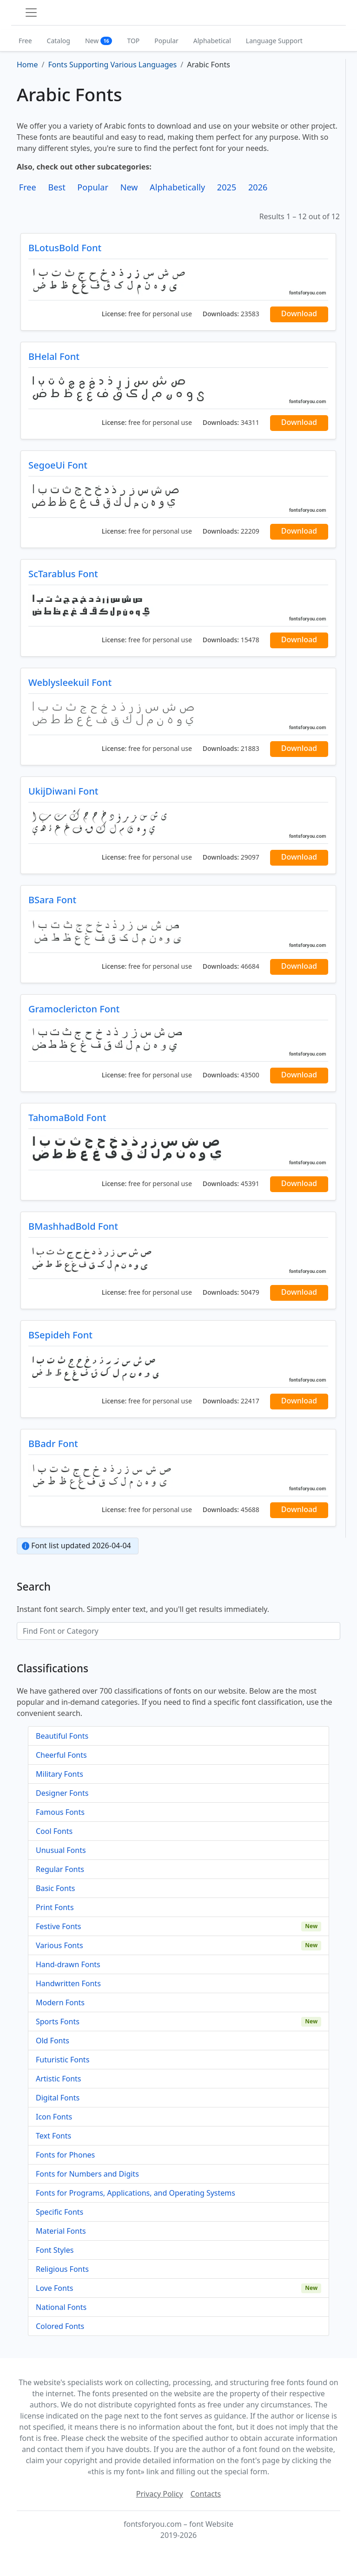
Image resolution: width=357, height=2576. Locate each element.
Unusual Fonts (61, 1850)
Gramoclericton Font (73, 1009)
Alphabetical (212, 40)
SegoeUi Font (57, 465)
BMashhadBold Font (73, 1226)
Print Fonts (55, 1907)
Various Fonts (59, 1945)
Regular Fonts (60, 1869)
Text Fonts (53, 2136)
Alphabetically (177, 187)
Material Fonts (61, 2231)
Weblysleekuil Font (70, 682)
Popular (166, 40)
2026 (258, 187)
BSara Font (52, 899)
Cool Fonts (54, 1831)
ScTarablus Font (63, 573)
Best (56, 187)
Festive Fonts (58, 1926)
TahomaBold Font (67, 1117)
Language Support (274, 40)
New (98, 40)
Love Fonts (54, 2288)
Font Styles (54, 2250)
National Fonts (61, 2307)
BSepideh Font (60, 1335)
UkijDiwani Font (63, 791)
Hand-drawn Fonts (68, 1964)
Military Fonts (59, 1774)
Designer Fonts (62, 1793)
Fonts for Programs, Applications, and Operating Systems (135, 2193)
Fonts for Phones (65, 2155)
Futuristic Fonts (62, 2059)
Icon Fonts (54, 2117)
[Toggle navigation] (31, 12)
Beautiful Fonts (62, 1736)
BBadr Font (53, 1443)
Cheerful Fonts (61, 1755)
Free (25, 40)
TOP (133, 40)
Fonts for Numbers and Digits (87, 2174)
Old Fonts (52, 2040)
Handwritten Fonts (68, 1983)
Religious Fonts (62, 2269)
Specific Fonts (59, 2212)
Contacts (206, 2494)
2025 (227, 187)
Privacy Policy (159, 2494)
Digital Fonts (57, 2098)
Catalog (58, 40)
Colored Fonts (60, 2326)
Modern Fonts (60, 2002)
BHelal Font (53, 356)
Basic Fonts (55, 1888)
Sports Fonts (57, 2021)
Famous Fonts (60, 1812)
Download (299, 313)
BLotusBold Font (64, 247)
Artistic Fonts (58, 2079)
